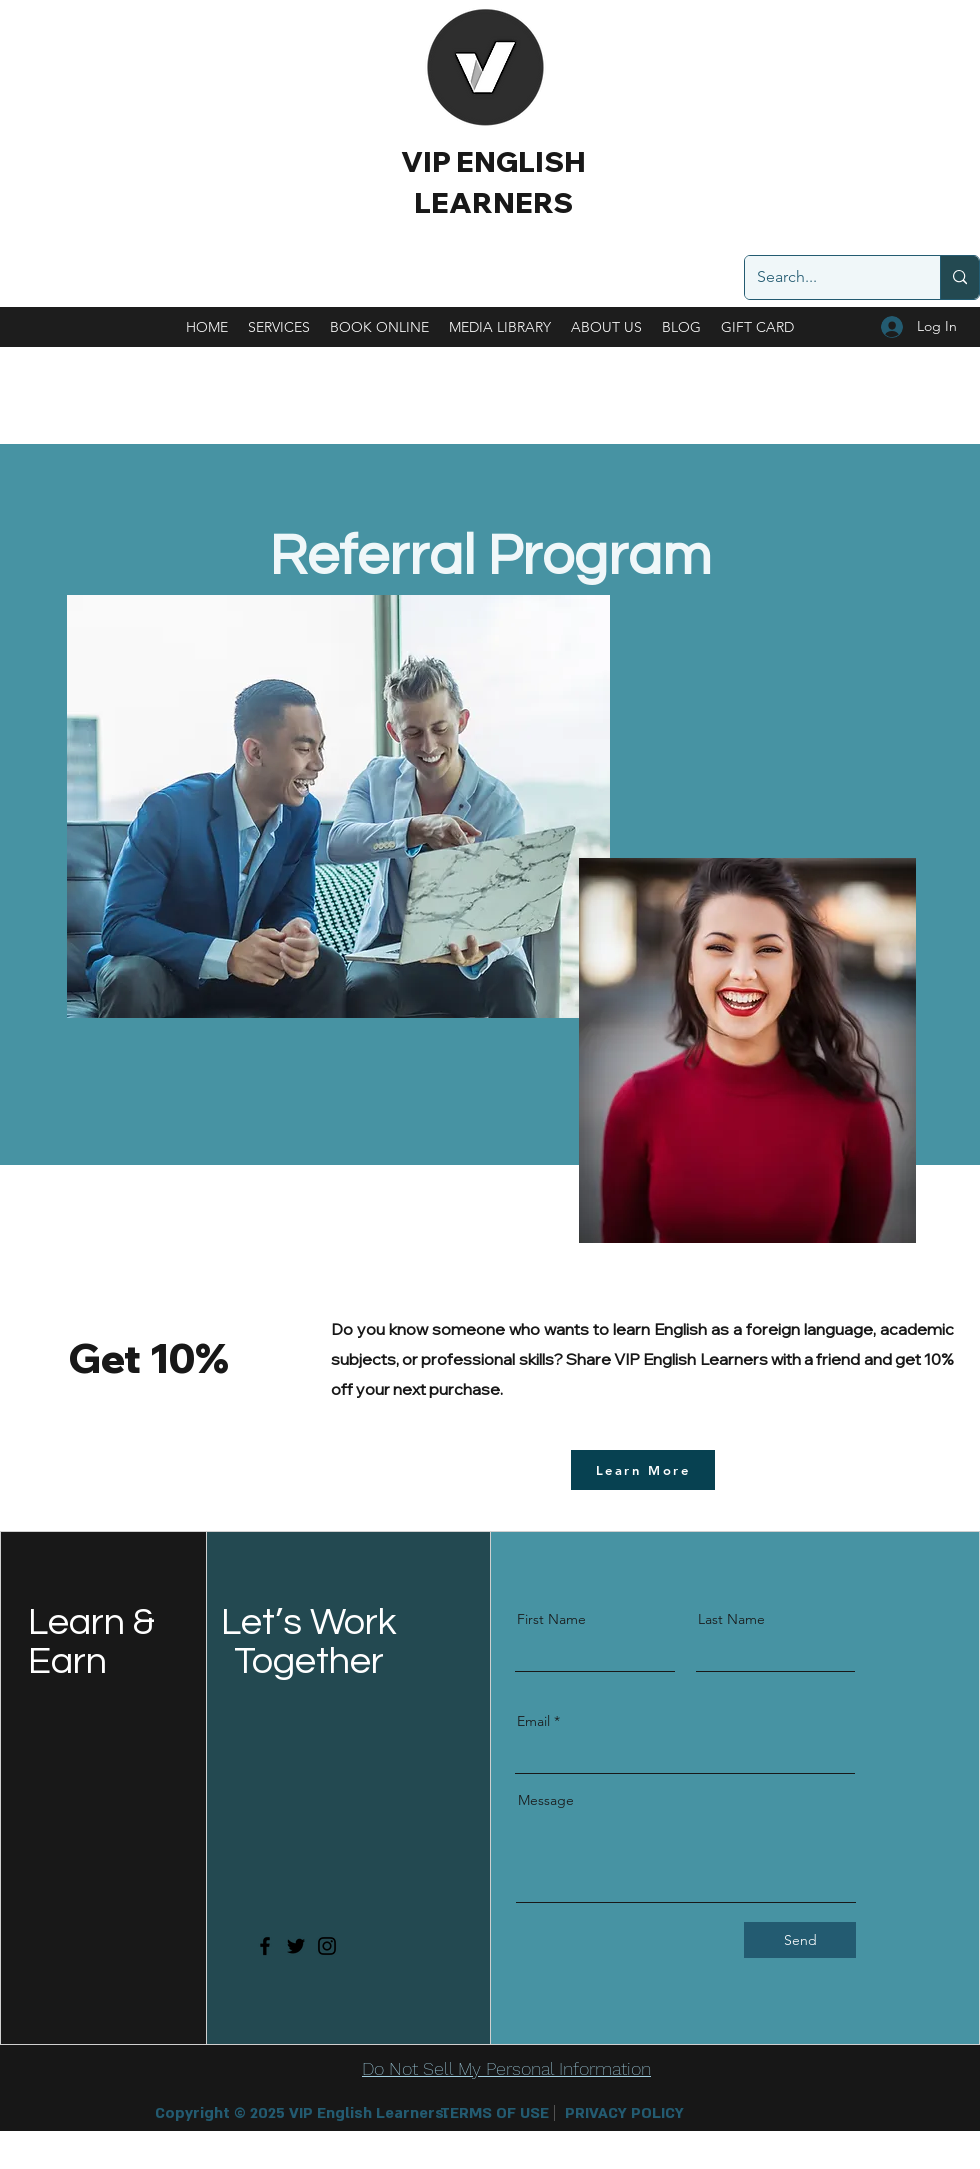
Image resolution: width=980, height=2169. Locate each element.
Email (533, 1721)
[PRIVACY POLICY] (624, 2113)
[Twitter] (296, 1946)
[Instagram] (327, 1946)
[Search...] (827, 277)
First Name (551, 1619)
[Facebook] (265, 1946)
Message (546, 1800)
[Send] (800, 1940)
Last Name (731, 1619)
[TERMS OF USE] (494, 2113)
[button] (293, 2113)
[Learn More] (643, 1470)
